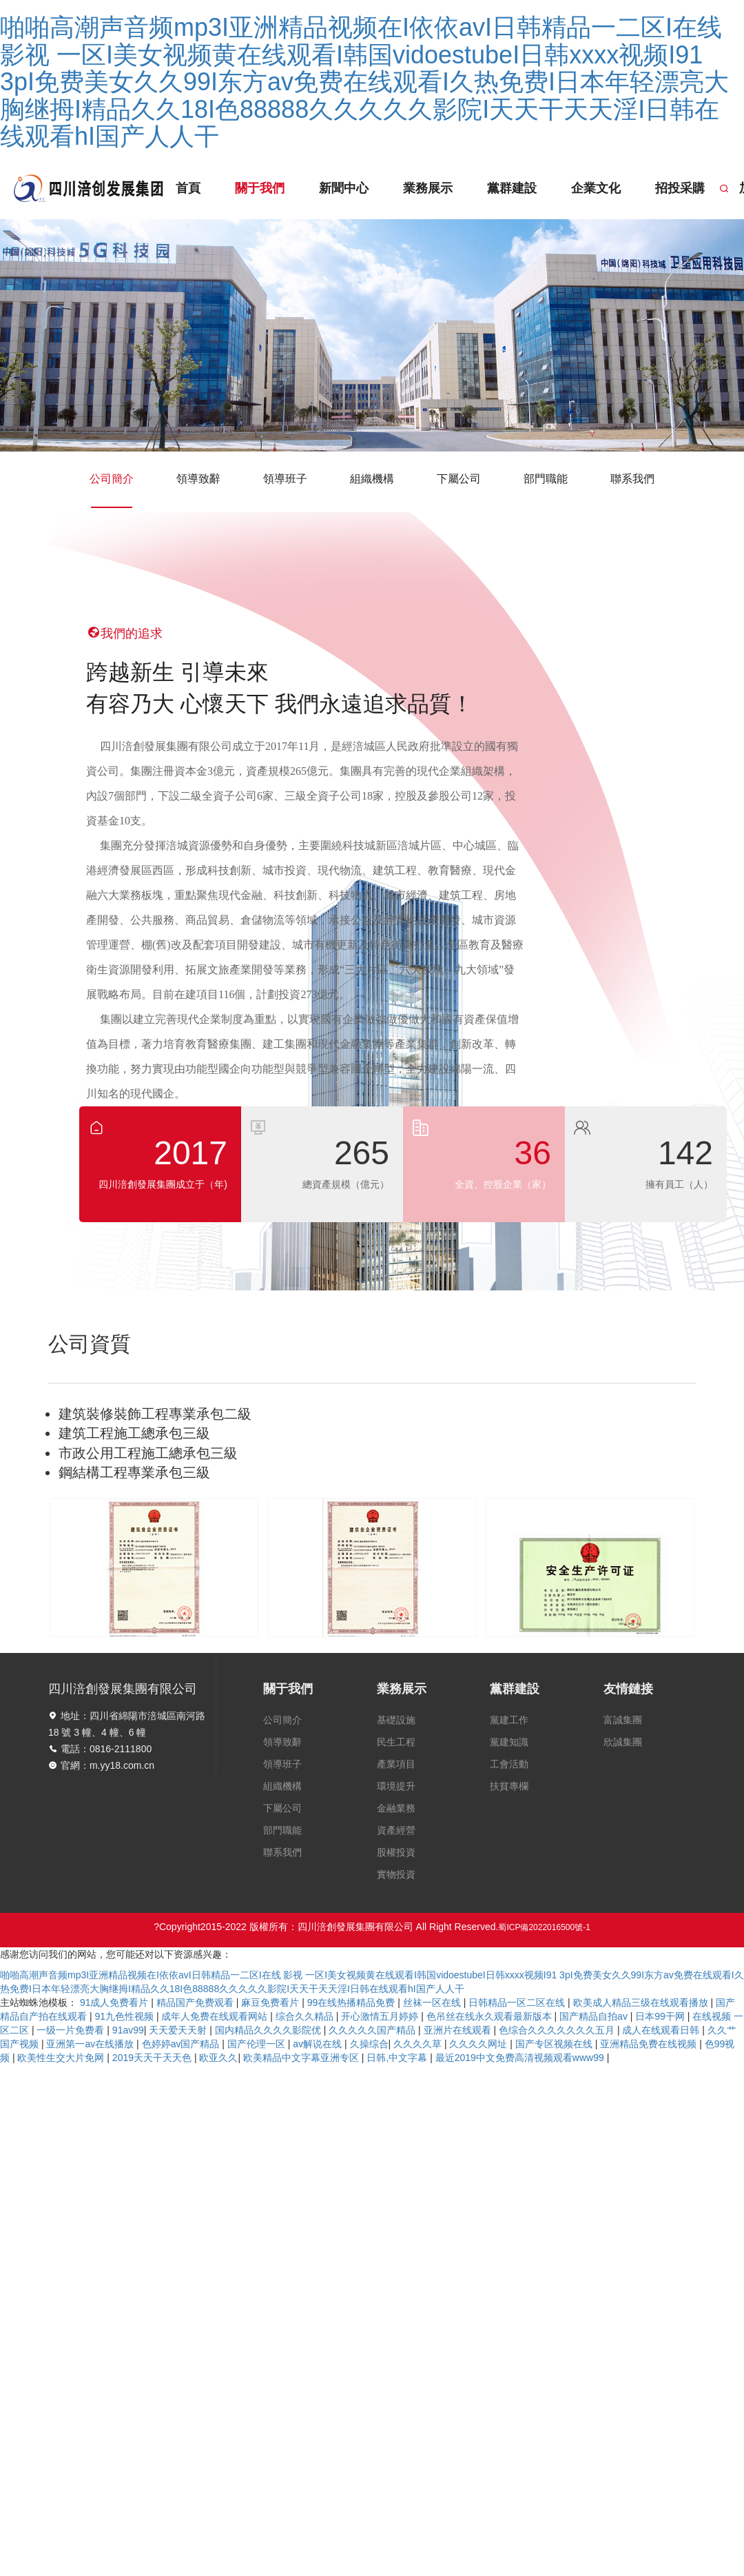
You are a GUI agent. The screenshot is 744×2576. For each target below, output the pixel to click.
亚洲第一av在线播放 (91, 2043)
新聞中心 (341, 188)
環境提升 (396, 1786)
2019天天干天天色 (153, 2057)
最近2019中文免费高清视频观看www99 (521, 2057)
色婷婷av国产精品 (182, 2043)
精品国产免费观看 (196, 2002)
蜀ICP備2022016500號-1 (544, 1927)
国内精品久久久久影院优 (269, 2030)
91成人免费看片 (115, 2002)
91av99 (128, 2030)
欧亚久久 (218, 2057)
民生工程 (396, 1741)
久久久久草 (418, 2043)
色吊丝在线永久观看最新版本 (490, 2016)
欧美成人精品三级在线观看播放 (642, 2002)
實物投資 (396, 1874)
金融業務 (396, 1808)
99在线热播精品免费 (352, 2002)
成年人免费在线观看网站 (215, 2016)
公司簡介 (112, 490)
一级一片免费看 (72, 2030)
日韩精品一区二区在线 (518, 2002)
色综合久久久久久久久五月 (558, 2030)
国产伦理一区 (257, 2043)
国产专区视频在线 (555, 2043)
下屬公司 (459, 479)
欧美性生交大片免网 (62, 2057)
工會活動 (509, 1763)
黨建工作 (509, 1719)
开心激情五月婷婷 (381, 2016)
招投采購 (671, 188)
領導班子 (285, 479)
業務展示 (423, 188)
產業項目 (396, 1763)
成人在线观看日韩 (662, 2030)
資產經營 (396, 1830)
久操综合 (369, 2043)
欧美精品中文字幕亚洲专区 (302, 2057)
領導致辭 (198, 479)
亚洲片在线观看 (459, 2030)
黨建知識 (509, 1741)
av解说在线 (318, 2043)
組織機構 (372, 479)
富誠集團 (622, 1719)
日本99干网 (661, 2016)
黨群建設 (505, 188)
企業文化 (588, 188)
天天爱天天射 (179, 2030)
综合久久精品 (306, 2016)
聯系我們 (632, 479)
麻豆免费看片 (271, 2002)
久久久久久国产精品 (373, 2030)
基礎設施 (396, 1719)
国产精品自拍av (594, 2016)
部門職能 (546, 479)
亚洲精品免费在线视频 (649, 2043)
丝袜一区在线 (433, 2002)
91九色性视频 (125, 2016)
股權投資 (396, 1852)
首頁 (188, 188)
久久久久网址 (479, 2043)
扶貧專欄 (509, 1786)
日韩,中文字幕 (398, 2057)
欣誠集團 (622, 1741)
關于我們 (258, 188)
